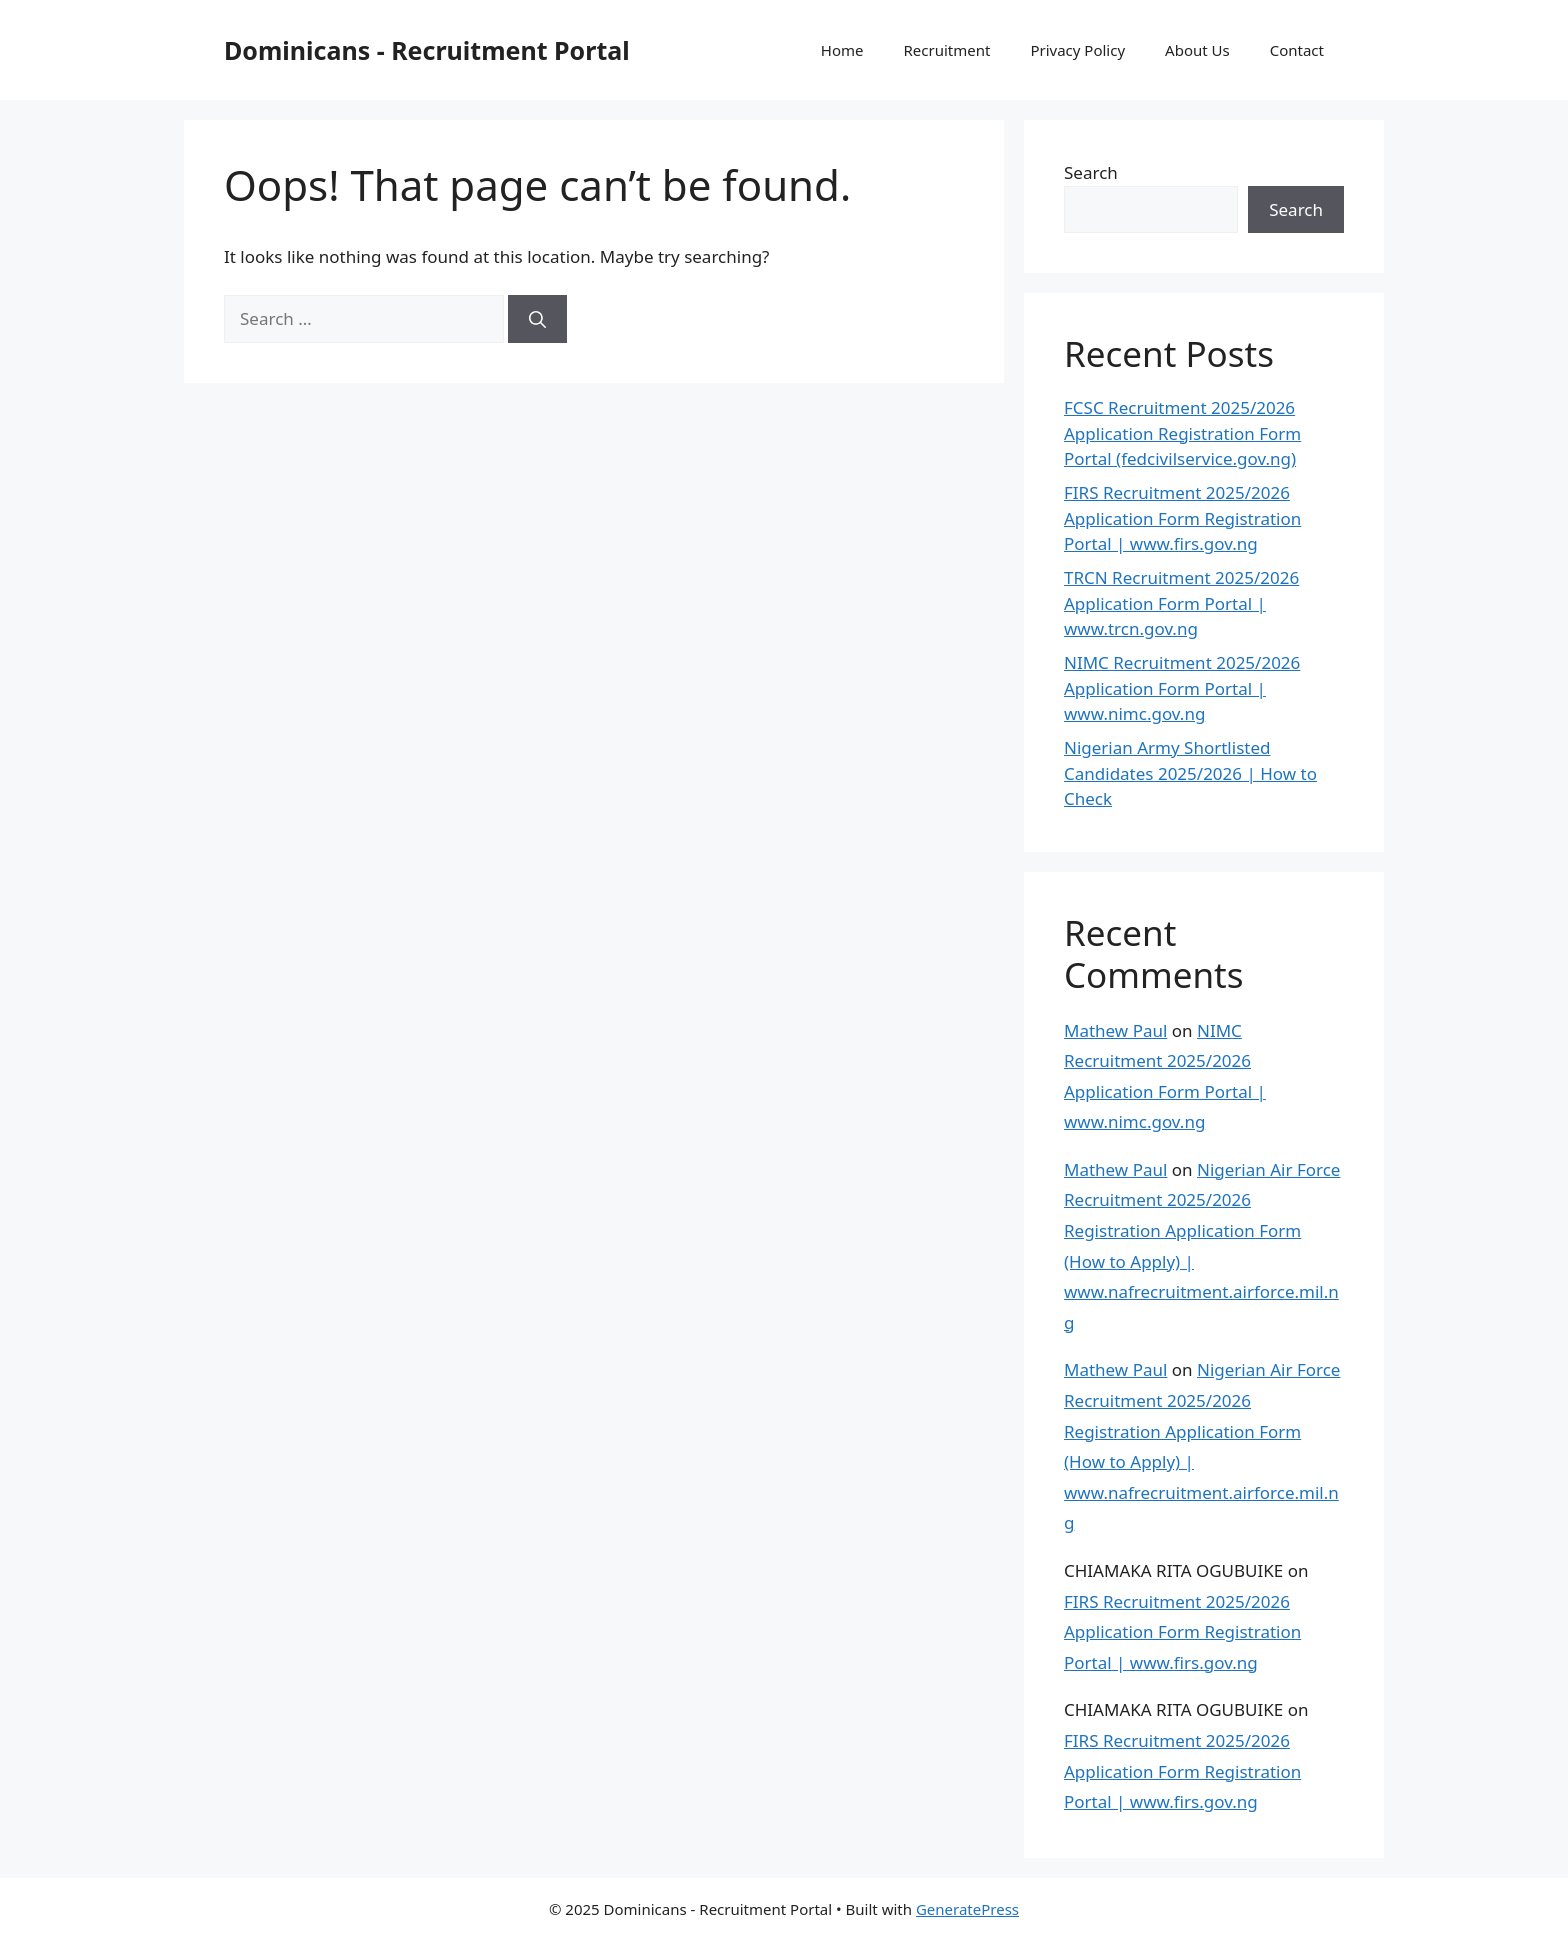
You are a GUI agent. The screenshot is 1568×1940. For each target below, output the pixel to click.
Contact (1297, 50)
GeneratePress (967, 1909)
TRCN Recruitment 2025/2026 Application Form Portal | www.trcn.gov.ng (1181, 603)
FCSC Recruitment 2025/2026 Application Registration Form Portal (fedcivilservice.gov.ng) (1182, 433)
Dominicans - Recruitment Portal (427, 50)
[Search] (537, 319)
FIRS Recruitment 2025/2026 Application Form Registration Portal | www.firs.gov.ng (1182, 518)
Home (842, 50)
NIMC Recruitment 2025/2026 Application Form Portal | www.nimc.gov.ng (1182, 688)
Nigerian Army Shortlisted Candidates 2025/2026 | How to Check (1190, 773)
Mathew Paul (1115, 1030)
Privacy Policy (1077, 50)
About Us (1197, 50)
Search (1091, 172)
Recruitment (947, 50)
